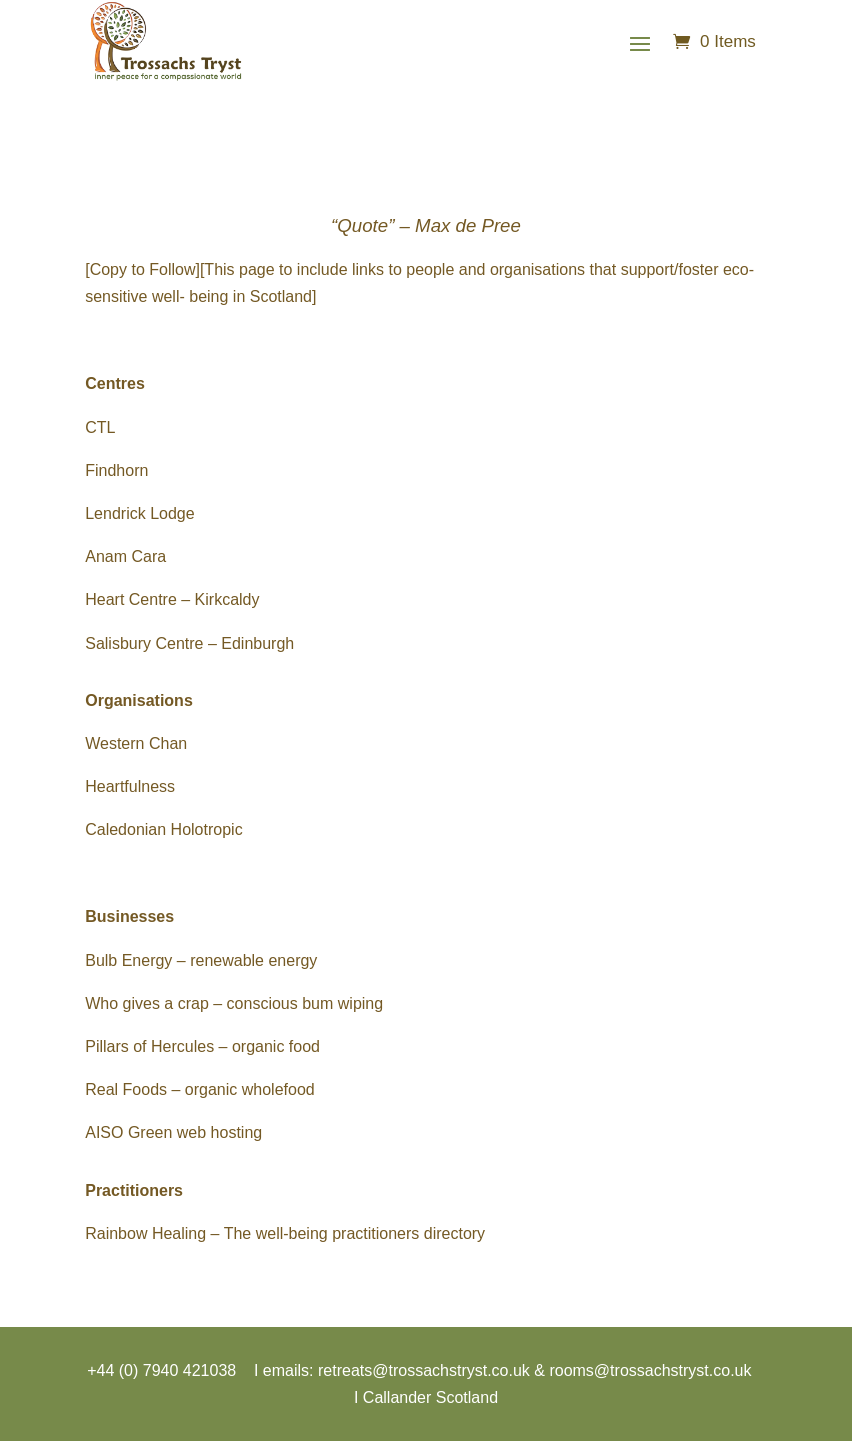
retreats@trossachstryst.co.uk (424, 1370)
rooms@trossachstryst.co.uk (650, 1370)
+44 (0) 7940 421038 (161, 1370)
